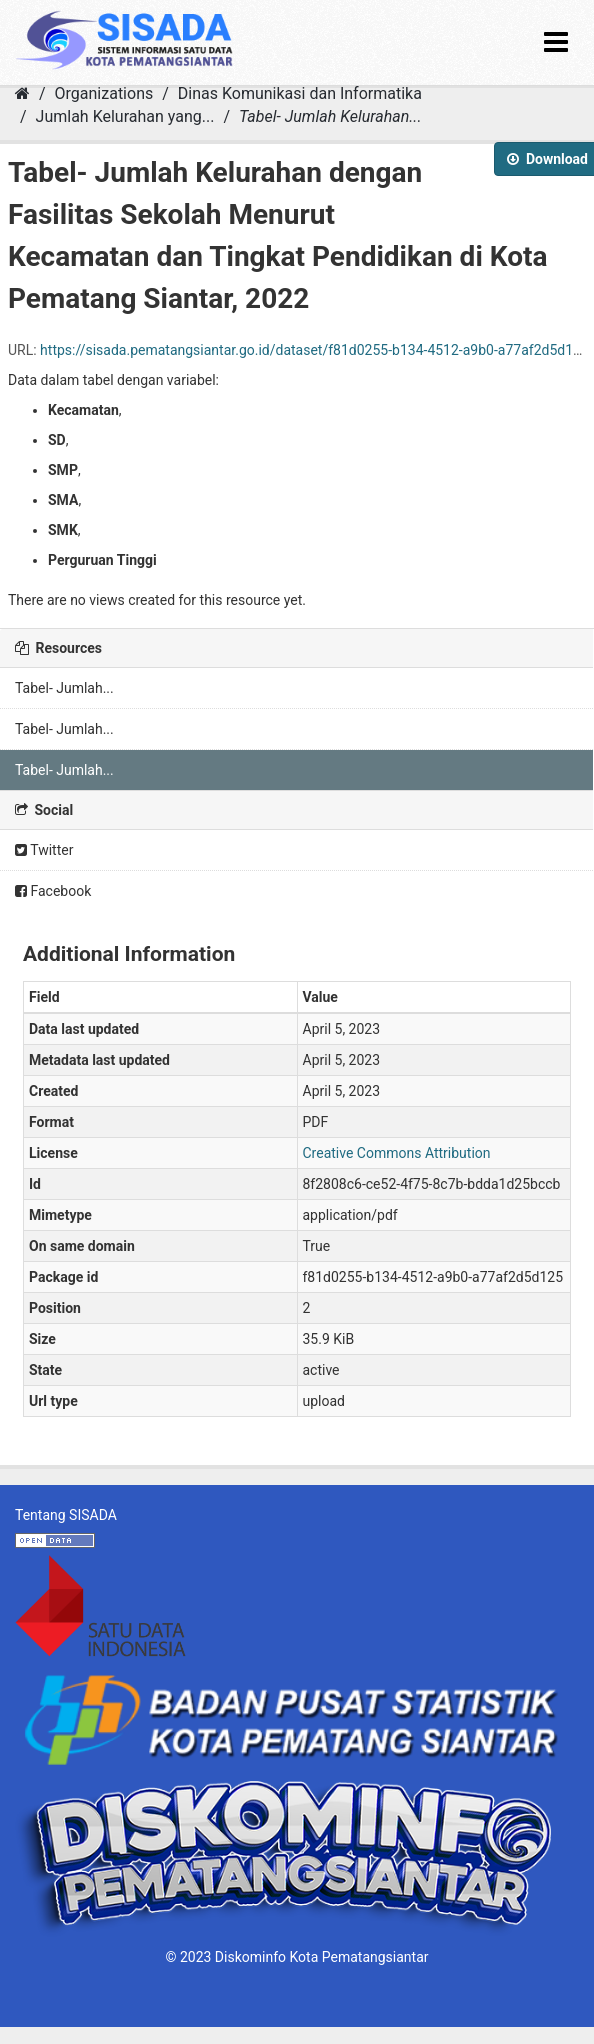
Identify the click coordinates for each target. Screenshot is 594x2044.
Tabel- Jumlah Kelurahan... (330, 116)
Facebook (53, 891)
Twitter (44, 850)
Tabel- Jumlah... (64, 688)
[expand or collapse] (556, 42)
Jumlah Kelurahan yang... (125, 116)
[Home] (22, 93)
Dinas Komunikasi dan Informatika (300, 93)
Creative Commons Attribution (397, 1153)
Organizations (104, 93)
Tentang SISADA (66, 1515)
